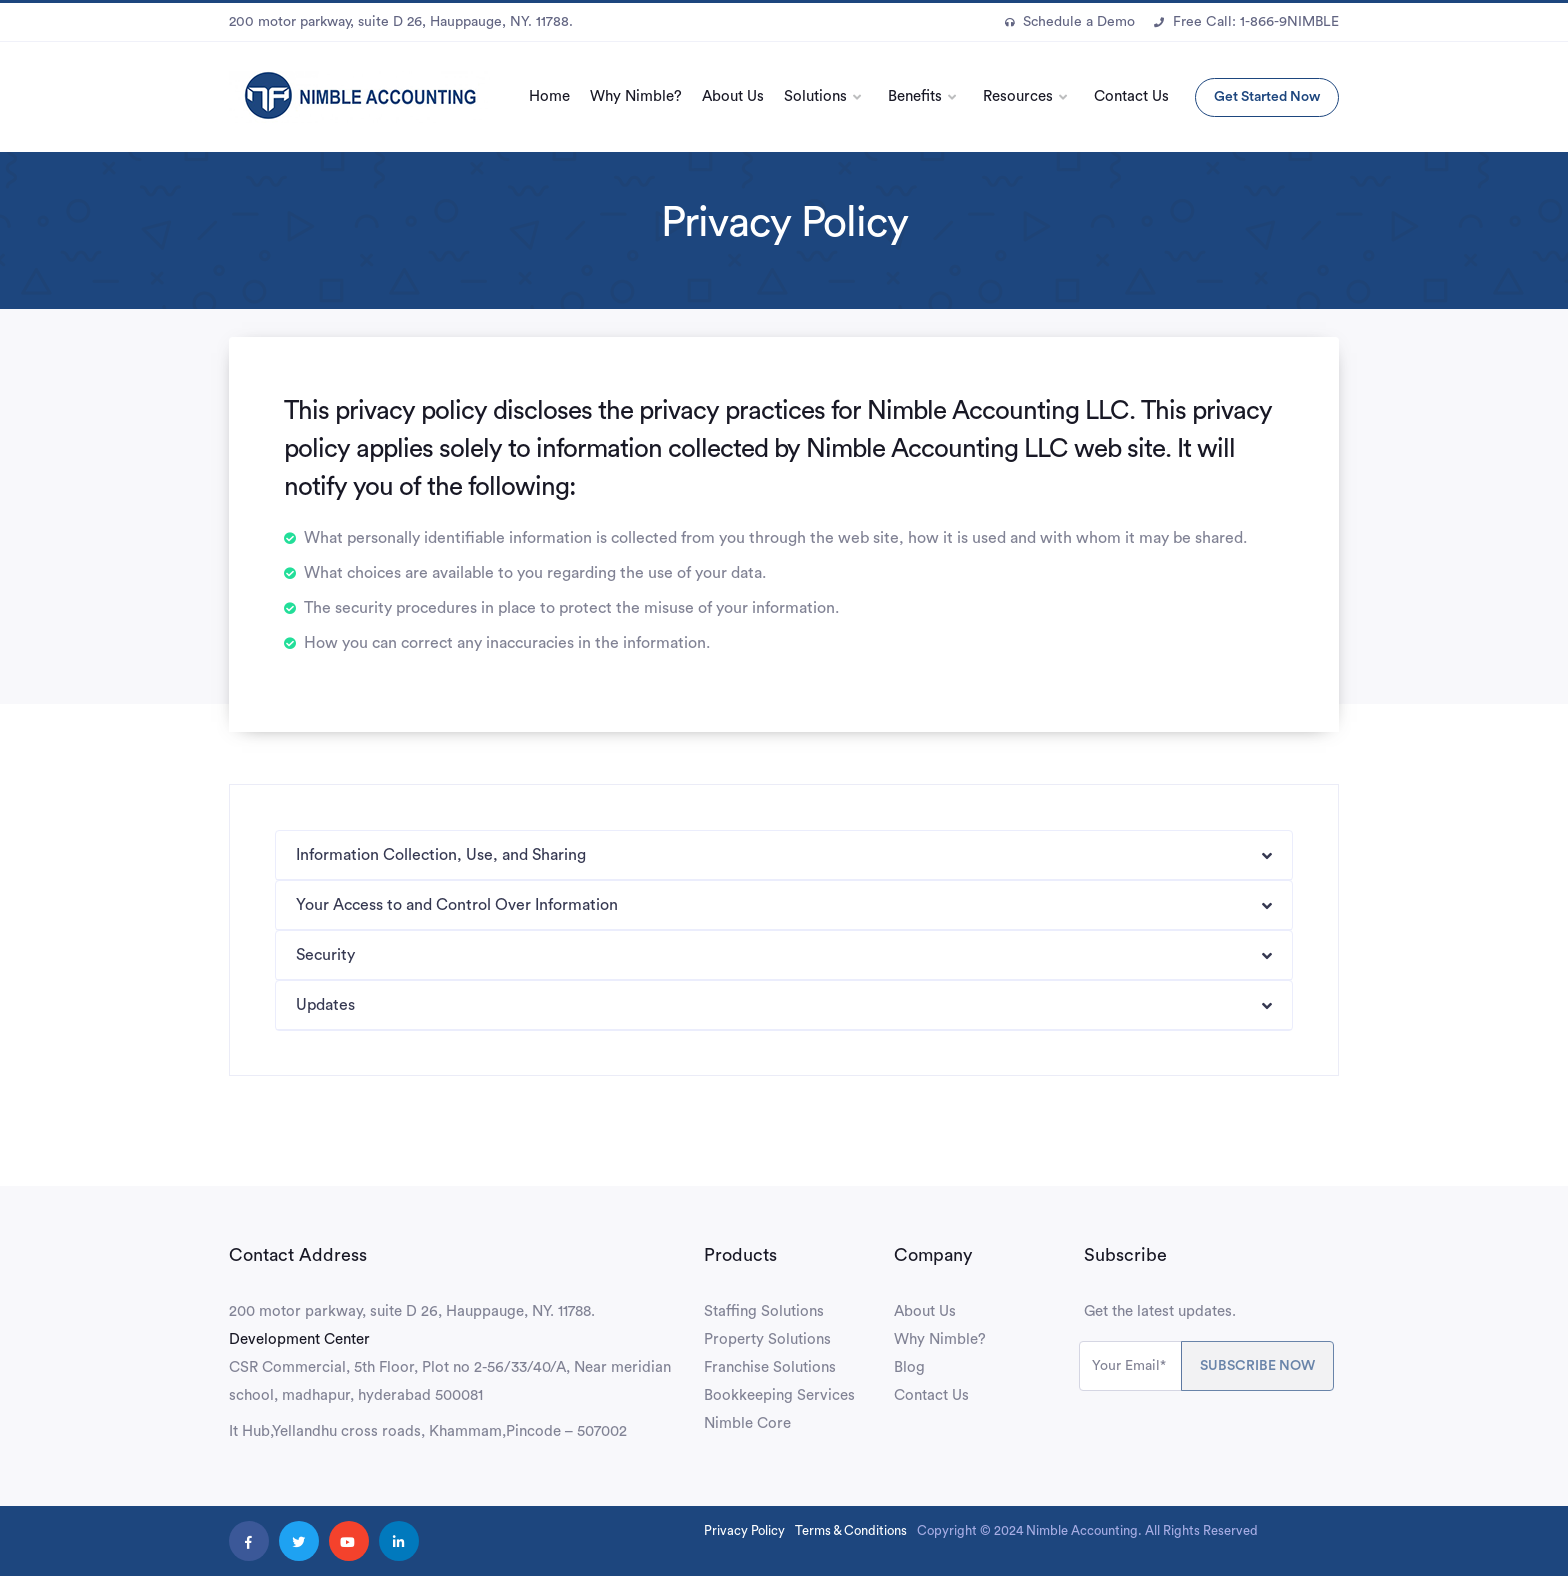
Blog (909, 1367)
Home (549, 96)
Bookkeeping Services (779, 1395)
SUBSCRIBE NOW (1257, 1366)
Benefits (915, 96)
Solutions (815, 96)
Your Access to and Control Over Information (457, 905)
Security (325, 955)
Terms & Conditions (851, 1530)
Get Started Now (1267, 97)
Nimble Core (747, 1423)
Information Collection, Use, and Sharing (441, 855)
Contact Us (1131, 96)
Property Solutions (767, 1339)
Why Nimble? (636, 96)
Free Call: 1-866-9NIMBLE (1246, 22)
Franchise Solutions (770, 1367)
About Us (733, 96)
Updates (325, 1005)
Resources (1018, 96)
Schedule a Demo (1070, 22)
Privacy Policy (744, 1530)
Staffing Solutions (764, 1311)
